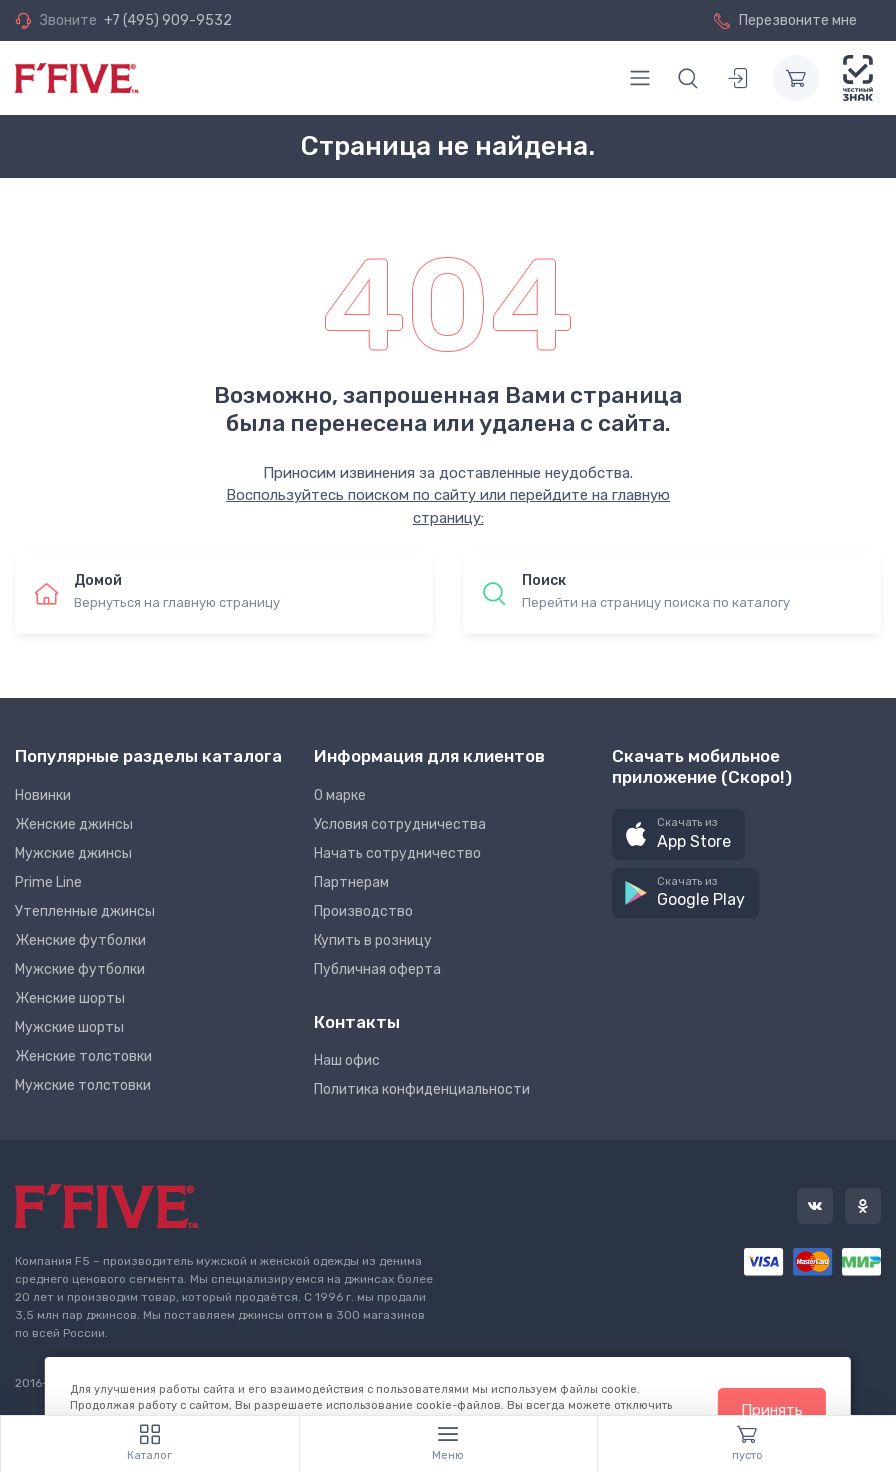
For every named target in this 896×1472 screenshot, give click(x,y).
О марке (340, 795)
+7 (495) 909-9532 (168, 20)
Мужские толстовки (83, 1085)
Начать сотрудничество (397, 853)
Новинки (43, 795)
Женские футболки (80, 940)
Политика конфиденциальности (422, 1089)
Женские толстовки (83, 1056)
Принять (772, 1410)
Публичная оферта (377, 969)
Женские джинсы (74, 824)
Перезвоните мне (785, 20)
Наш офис (347, 1060)
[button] (678, 834)
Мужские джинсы (73, 853)
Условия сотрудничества (400, 824)
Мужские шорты (69, 1027)
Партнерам (351, 882)
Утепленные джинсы (85, 911)
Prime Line (48, 882)
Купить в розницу (373, 940)
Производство (363, 911)
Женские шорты (70, 998)
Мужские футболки (80, 969)
